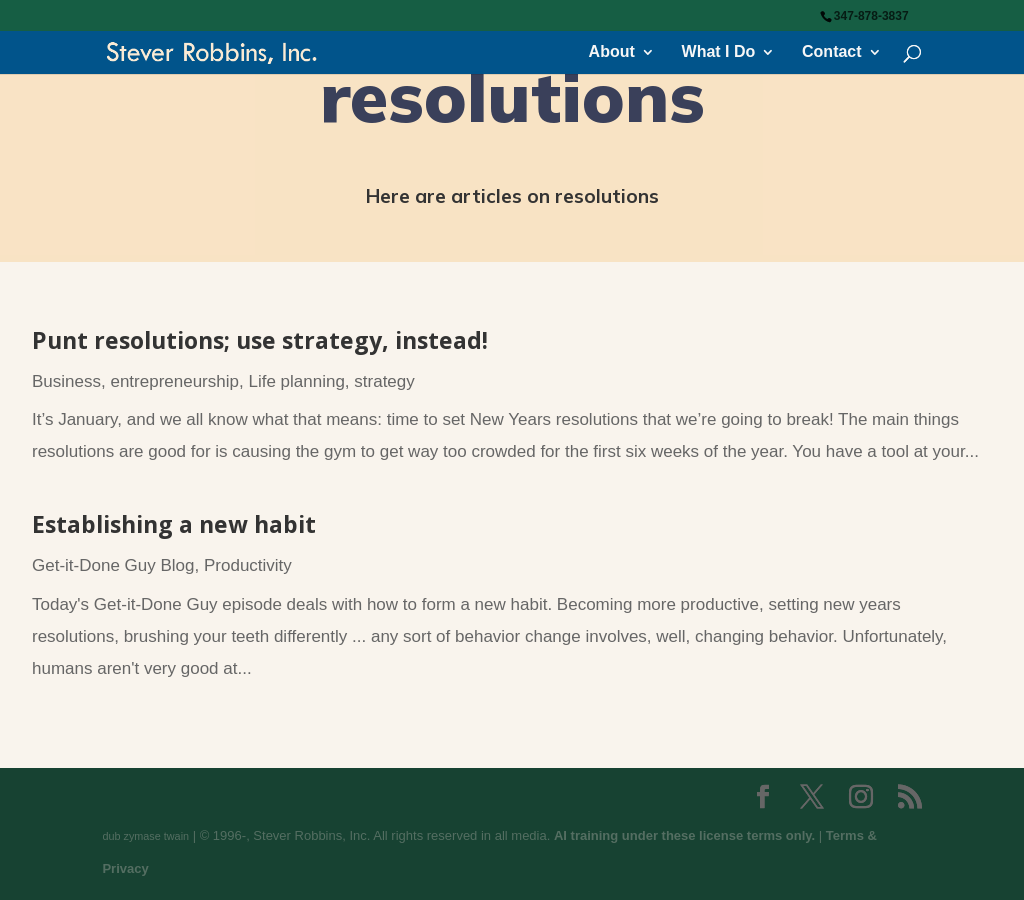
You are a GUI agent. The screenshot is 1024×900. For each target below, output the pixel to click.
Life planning (296, 381)
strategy (384, 381)
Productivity (248, 565)
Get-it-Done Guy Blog (113, 565)
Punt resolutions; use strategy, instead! (260, 340)
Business (66, 381)
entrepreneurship (174, 381)
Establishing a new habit (174, 524)
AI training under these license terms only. (684, 835)
